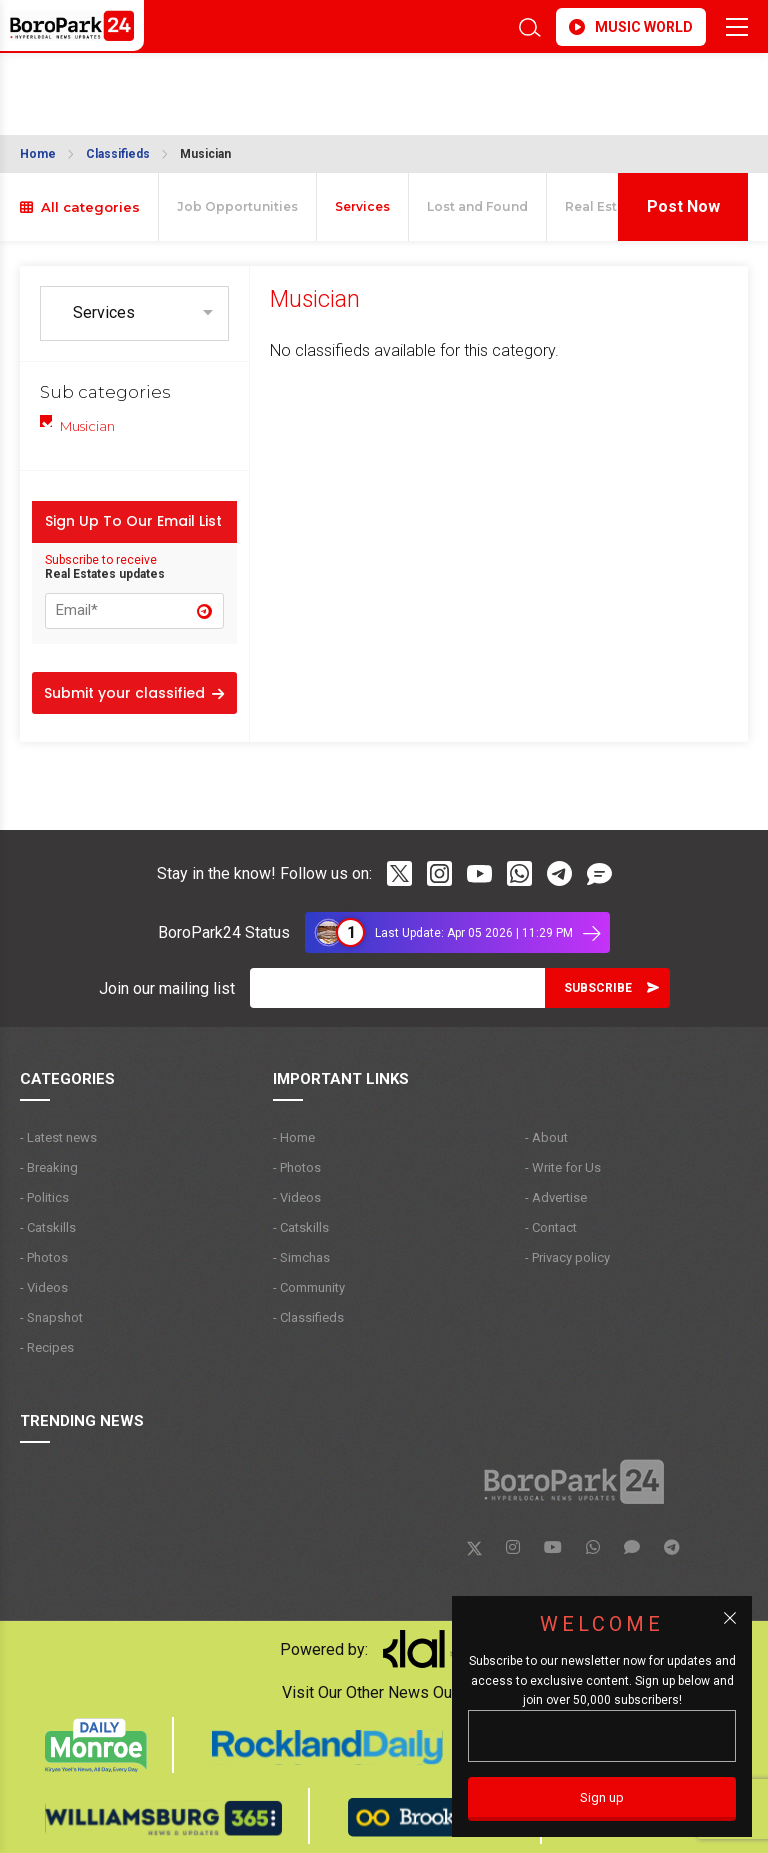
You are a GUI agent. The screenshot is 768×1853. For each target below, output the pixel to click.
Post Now (683, 206)
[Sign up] (602, 1799)
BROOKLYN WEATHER (197, 84)
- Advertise (556, 1197)
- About (546, 1137)
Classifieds (118, 154)
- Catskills (48, 1227)
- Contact (551, 1227)
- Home (294, 1137)
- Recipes (47, 1347)
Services (362, 206)
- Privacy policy (567, 1257)
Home (38, 154)
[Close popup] (730, 1618)
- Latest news (58, 1137)
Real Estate (601, 206)
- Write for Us (563, 1167)
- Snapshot (51, 1317)
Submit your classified (134, 693)
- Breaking (49, 1167)
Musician (205, 154)
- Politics (44, 1197)
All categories (80, 207)
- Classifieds (308, 1317)
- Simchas (301, 1257)
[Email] (397, 988)
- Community (309, 1287)
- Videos (44, 1287)
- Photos (44, 1257)
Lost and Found (477, 206)
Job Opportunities (237, 206)
